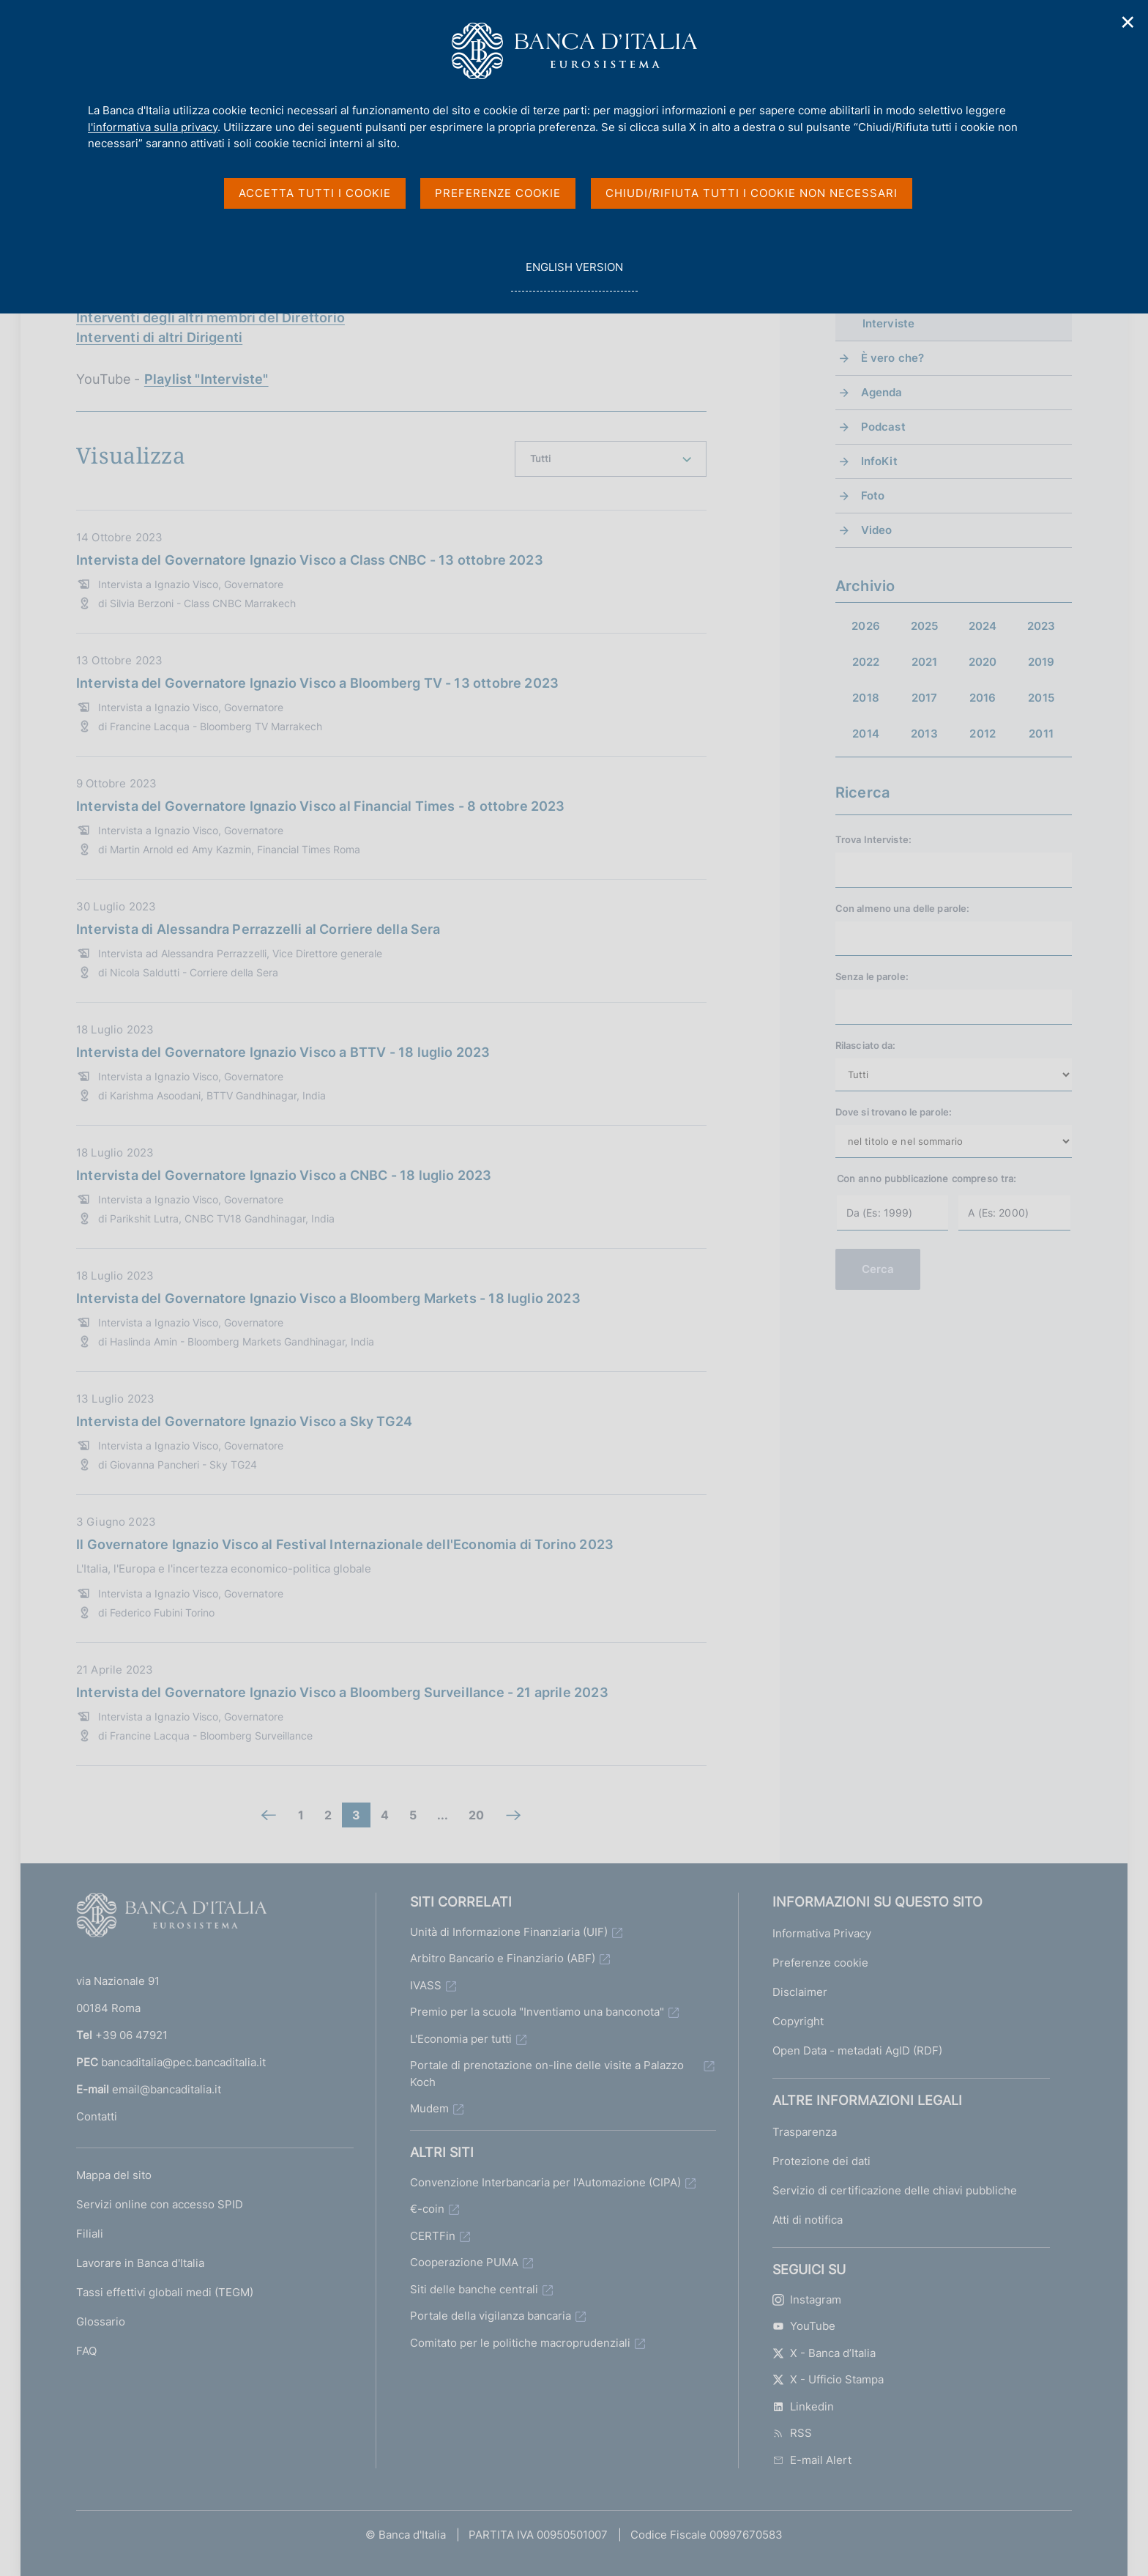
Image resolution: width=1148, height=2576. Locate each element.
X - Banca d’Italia (824, 2353)
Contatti (96, 2116)
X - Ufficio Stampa (828, 2379)
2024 (983, 626)
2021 (925, 662)
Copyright (798, 2021)
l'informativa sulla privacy (152, 127)
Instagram (806, 2299)
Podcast (883, 427)
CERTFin (432, 2236)
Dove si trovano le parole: (893, 1112)
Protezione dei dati (821, 2161)
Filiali (89, 2234)
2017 (925, 698)
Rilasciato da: (865, 1045)
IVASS (425, 1985)
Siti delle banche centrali (474, 2289)
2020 (983, 662)
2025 (925, 626)
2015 (1041, 698)
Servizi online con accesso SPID (159, 2204)
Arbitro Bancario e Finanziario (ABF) (502, 1958)
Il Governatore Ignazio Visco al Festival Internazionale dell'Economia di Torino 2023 (345, 1544)
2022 (866, 662)
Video (876, 530)
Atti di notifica (807, 2220)
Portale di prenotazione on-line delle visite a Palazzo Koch (547, 2073)
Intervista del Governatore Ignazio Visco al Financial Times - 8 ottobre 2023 (320, 806)
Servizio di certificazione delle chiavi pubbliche (894, 2190)
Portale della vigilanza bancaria (490, 2316)
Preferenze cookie (820, 1963)
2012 (982, 733)
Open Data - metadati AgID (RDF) (857, 2050)
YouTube (803, 2326)
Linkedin (803, 2406)
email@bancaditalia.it (166, 2089)
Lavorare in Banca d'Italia (140, 2263)
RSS (792, 2433)
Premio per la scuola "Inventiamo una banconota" (537, 2012)
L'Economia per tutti (461, 2039)
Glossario (100, 2321)
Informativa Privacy (821, 1933)
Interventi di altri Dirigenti (159, 337)
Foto (873, 495)
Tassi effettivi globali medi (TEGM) (164, 2292)
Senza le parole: (872, 976)
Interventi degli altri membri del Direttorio (210, 317)
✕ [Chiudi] (1128, 22)
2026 (865, 626)
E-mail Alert (811, 2460)
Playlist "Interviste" (206, 379)
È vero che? (893, 358)
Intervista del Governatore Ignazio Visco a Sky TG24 (244, 1421)
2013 (924, 733)
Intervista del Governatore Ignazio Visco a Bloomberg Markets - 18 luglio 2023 (328, 1298)
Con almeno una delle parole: (902, 908)
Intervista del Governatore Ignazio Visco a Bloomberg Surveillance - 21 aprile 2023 (342, 1692)
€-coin (427, 2209)
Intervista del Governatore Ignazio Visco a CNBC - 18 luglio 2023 (284, 1175)
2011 (1041, 733)
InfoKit (879, 461)
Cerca (878, 1269)
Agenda (882, 392)
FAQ (86, 2351)
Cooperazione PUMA (464, 2262)
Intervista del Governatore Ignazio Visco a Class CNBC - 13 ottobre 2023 (309, 560)
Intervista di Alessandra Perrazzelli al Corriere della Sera (258, 929)
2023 (1041, 626)
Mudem (429, 2108)
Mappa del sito (114, 2175)
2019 (1041, 662)
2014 (865, 733)
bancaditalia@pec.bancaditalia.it (183, 2062)
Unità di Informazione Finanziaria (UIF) (509, 1932)
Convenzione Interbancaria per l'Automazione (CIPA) (545, 2182)
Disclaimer (799, 1992)
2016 (982, 698)
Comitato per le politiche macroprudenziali (520, 2343)
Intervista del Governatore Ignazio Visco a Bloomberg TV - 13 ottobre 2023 (317, 683)
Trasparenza (804, 2132)
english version (574, 275)
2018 (865, 698)
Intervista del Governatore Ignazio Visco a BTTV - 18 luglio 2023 (283, 1052)
